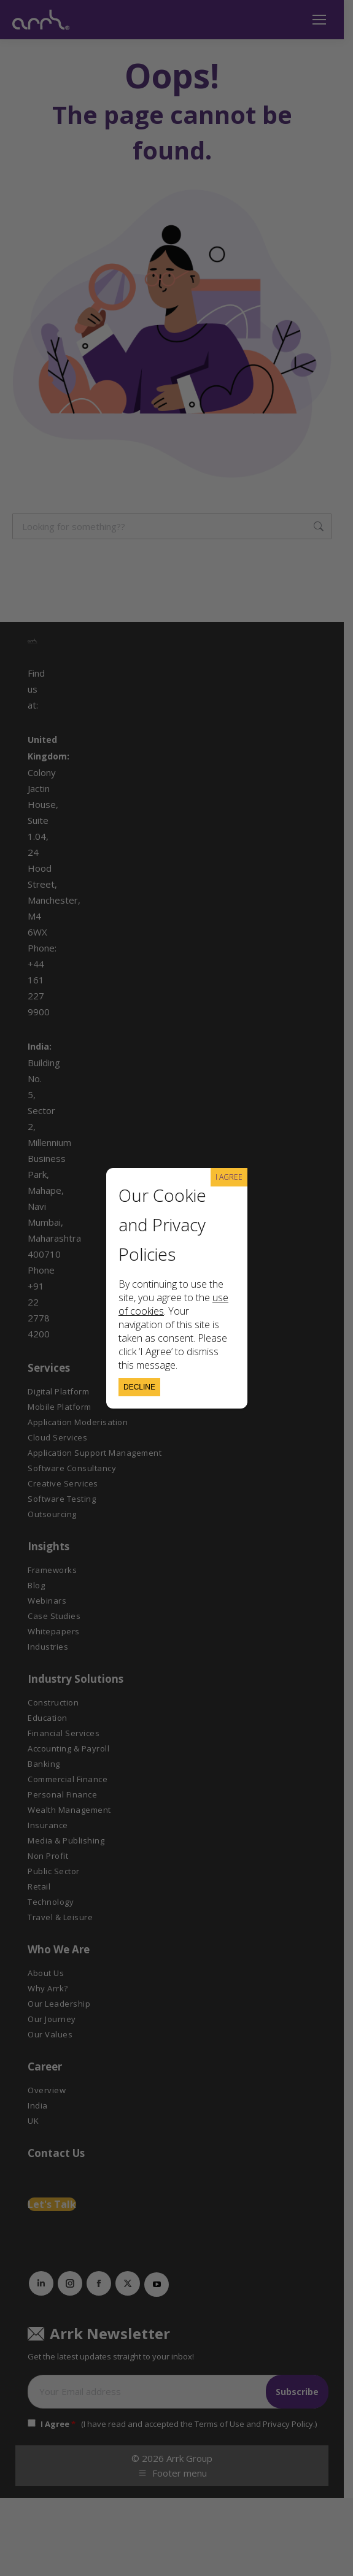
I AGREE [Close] (228, 1177)
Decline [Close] (139, 1387)
